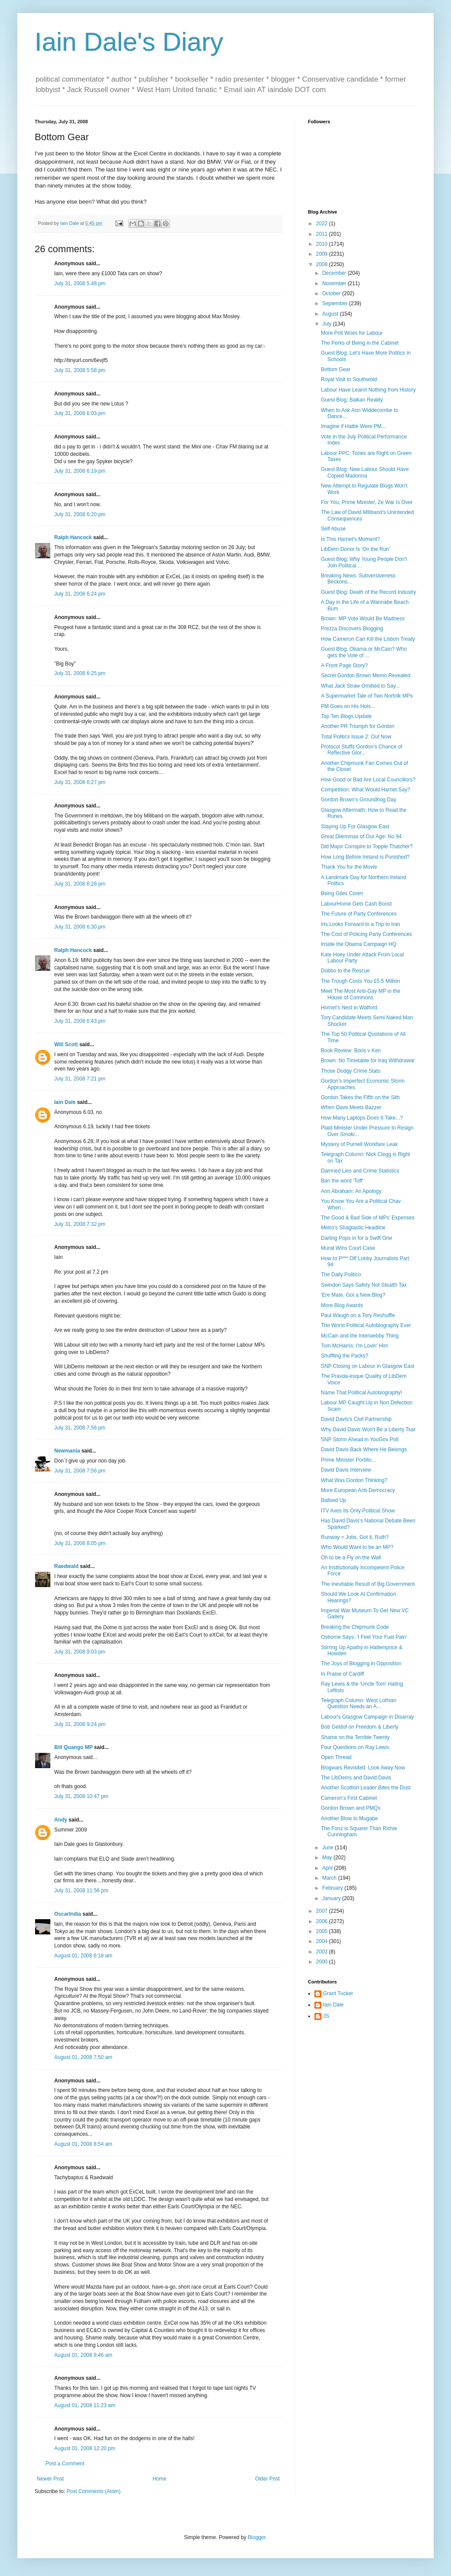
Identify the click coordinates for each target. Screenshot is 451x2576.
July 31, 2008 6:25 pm (79, 673)
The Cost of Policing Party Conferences (366, 934)
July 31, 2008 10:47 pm (81, 1796)
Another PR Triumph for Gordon (357, 726)
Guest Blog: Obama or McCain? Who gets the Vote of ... (364, 652)
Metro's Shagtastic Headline (353, 1228)
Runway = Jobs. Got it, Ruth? (355, 1537)
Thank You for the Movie (349, 867)
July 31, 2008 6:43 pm (79, 1021)
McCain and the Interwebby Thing (360, 1336)
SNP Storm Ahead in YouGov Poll (360, 1439)
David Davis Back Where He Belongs (364, 1449)
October (332, 293)
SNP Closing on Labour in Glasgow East (367, 1366)
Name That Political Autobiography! (361, 1393)
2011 (322, 234)
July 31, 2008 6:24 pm (79, 594)
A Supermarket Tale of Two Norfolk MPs (367, 696)
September (335, 303)
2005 (322, 1931)
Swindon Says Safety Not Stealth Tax (364, 1285)
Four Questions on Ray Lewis (355, 1747)
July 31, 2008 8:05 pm (79, 1543)
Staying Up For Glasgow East (355, 827)
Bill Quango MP (73, 1747)
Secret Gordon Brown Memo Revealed (365, 675)
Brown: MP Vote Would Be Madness (363, 619)
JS (326, 2016)
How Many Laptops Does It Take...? (362, 1118)
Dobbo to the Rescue (345, 971)
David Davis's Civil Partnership (356, 1419)
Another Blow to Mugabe (349, 1818)
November (335, 283)
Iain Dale (64, 1102)
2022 (322, 224)
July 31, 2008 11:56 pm (81, 1891)
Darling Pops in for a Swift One (356, 1238)
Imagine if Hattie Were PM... (353, 426)
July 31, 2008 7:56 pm (79, 1428)
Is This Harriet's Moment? (350, 539)
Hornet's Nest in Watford (349, 1008)
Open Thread (336, 1757)
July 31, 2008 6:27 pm (79, 782)
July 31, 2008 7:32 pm (79, 1224)
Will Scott (66, 1044)
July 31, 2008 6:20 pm (79, 514)
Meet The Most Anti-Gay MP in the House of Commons (360, 994)
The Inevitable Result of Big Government (368, 1584)
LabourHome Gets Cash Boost (356, 904)
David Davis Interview (346, 1470)
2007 (322, 1911)
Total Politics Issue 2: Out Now (356, 737)
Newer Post (50, 2479)
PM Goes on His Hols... (348, 706)
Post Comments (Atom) (93, 2491)
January (332, 1898)
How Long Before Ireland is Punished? (365, 857)
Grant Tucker (338, 1993)
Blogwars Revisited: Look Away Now (363, 1768)
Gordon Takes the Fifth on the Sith (360, 1097)
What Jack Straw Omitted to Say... (360, 686)
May (327, 1858)
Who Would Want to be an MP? (357, 1547)
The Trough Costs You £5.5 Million (360, 981)
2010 (322, 244)
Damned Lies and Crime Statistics (360, 1171)
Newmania (67, 1451)
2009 (322, 254)
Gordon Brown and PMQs (350, 1808)
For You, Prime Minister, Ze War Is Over (367, 502)
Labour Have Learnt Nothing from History (368, 390)
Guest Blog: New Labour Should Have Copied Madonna (365, 472)
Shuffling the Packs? (344, 1356)
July (327, 324)
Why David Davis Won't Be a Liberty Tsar (368, 1429)
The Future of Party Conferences (359, 914)
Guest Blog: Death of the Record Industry (368, 592)
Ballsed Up (333, 1500)
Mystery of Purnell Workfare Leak (359, 1144)
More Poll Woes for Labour (352, 333)
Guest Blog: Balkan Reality (352, 400)
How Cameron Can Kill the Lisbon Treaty (368, 639)
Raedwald (66, 1566)
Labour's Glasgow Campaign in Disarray (367, 1717)
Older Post (267, 2479)
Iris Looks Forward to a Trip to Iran (360, 924)
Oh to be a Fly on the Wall (351, 1558)
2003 (322, 1952)
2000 (322, 1962)
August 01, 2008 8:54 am (83, 2144)
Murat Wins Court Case (348, 1248)
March (330, 1878)
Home (160, 2479)
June (328, 1848)
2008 (322, 264)
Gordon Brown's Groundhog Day (358, 800)
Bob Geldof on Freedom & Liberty (360, 1727)
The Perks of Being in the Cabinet (360, 343)
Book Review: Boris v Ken (351, 1051)
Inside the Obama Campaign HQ (358, 944)
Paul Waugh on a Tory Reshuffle (358, 1315)
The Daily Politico (341, 1275)
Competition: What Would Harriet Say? (365, 790)
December (335, 273)
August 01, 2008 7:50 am (83, 2057)
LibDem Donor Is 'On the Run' (355, 549)
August (331, 314)
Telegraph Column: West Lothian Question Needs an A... (358, 1703)
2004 (322, 1941)
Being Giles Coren (342, 893)
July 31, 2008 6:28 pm (79, 884)
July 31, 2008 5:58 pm (79, 370)
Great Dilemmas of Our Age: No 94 (361, 836)
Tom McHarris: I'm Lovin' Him (354, 1346)
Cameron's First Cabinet (349, 1798)
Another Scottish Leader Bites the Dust (366, 1788)
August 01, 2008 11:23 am (84, 2405)
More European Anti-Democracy (358, 1490)
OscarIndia (67, 1914)
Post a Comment (65, 2464)
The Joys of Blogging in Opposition (361, 1663)
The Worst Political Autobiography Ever (366, 1325)
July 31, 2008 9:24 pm (79, 1724)
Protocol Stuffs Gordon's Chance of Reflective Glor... (361, 750)
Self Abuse (333, 529)
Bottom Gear (335, 369)
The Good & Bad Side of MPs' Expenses (368, 1218)
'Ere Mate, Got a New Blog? (353, 1295)
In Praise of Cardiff (342, 1674)
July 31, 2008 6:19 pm (79, 471)
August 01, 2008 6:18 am (83, 1956)
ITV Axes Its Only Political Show (358, 1511)
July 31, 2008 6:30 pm (79, 927)
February (333, 1888)
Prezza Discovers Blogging (352, 629)
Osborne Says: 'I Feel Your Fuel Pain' (364, 1637)
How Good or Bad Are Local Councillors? (368, 780)
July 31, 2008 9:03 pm (79, 1652)
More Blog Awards (342, 1305)
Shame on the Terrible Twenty (355, 1737)
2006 (322, 1921)
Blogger (256, 2537)
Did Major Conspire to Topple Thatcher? (367, 846)
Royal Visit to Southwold (349, 379)
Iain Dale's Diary (129, 41)
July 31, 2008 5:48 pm (79, 283)
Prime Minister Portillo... (348, 1460)
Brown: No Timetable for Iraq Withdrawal (367, 1060)
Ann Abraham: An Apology (351, 1191)
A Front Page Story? (344, 665)
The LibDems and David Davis (356, 1778)
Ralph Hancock (73, 537)
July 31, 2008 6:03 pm (79, 413)
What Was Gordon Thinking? (354, 1480)
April (328, 1868)
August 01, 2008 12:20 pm (84, 2448)
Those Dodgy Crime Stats (350, 1071)
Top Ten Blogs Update (346, 716)
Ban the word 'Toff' (342, 1181)
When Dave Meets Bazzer (351, 1107)
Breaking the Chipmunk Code (355, 1627)
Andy (60, 1820)
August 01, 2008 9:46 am (83, 2355)
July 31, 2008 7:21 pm (79, 1079)
